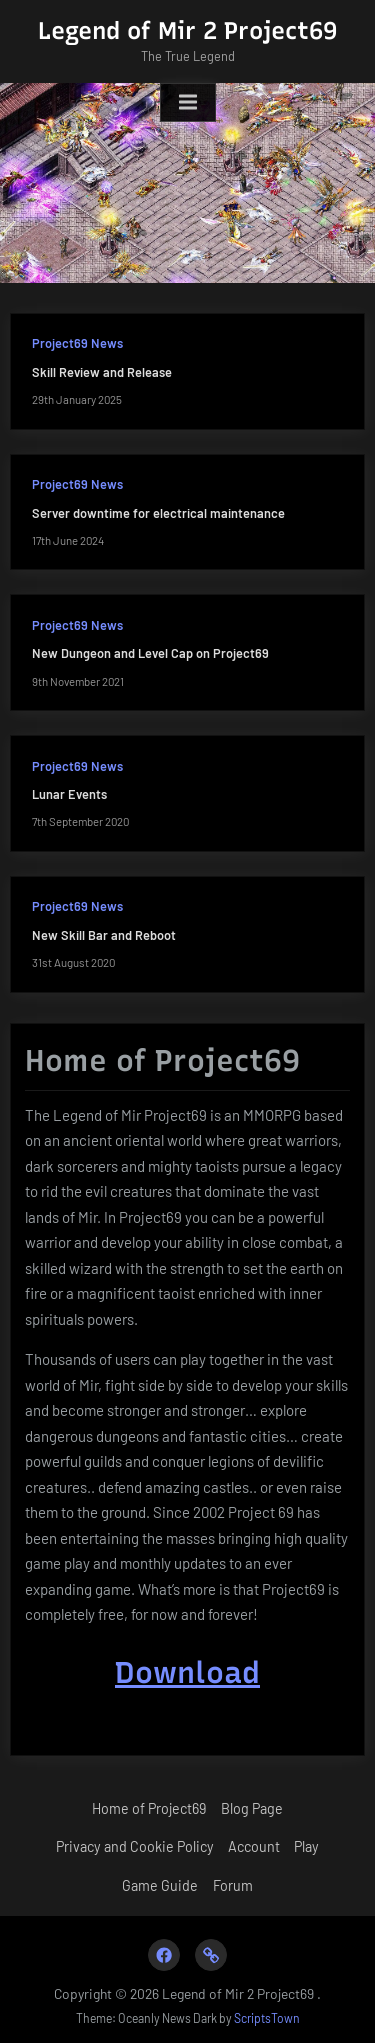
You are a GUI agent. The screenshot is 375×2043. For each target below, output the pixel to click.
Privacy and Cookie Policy (135, 1846)
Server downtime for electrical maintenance (158, 513)
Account (254, 1846)
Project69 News (77, 343)
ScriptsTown (267, 2018)
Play (306, 1846)
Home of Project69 (149, 1808)
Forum (233, 1885)
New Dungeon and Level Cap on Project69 (150, 653)
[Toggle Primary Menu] (188, 103)
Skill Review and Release (102, 372)
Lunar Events (69, 794)
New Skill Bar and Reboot (104, 935)
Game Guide (160, 1885)
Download (187, 1672)
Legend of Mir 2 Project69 (187, 30)
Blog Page (252, 1808)
